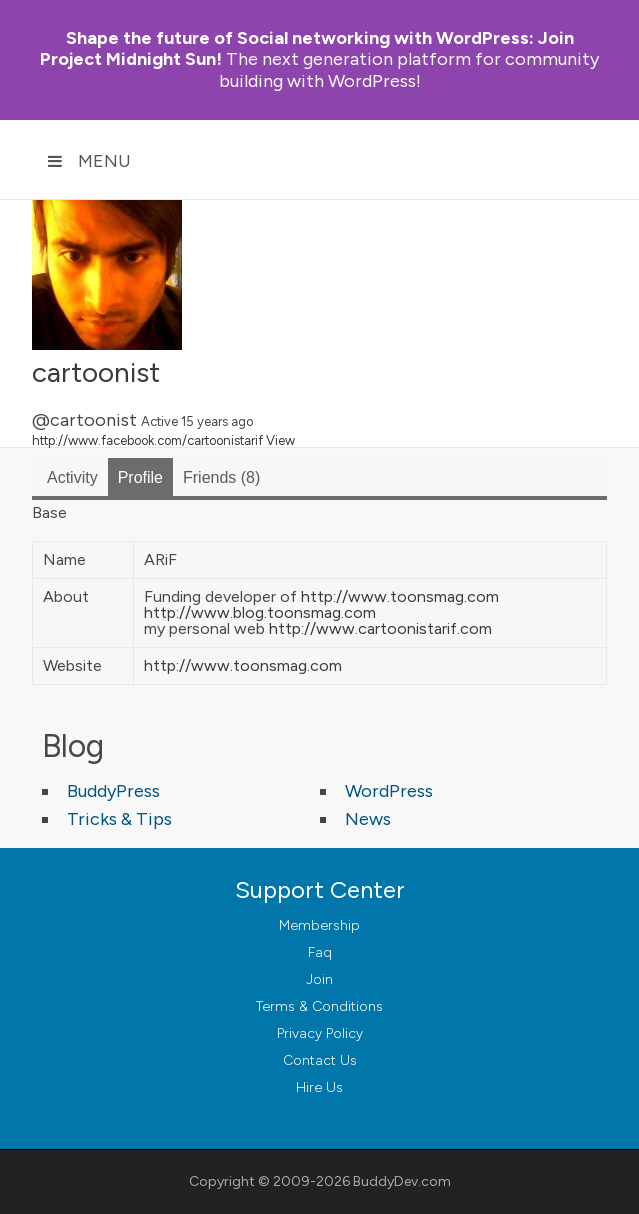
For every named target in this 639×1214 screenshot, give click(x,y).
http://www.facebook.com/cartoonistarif (147, 440)
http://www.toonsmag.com (400, 596)
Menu (89, 161)
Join (319, 979)
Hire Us (319, 1087)
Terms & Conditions (319, 1006)
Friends (221, 477)
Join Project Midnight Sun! (307, 48)
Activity (72, 477)
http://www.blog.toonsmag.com (260, 612)
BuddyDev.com (402, 1181)
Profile (140, 477)
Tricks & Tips (119, 819)
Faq (320, 952)
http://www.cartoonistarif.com (380, 628)
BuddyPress (113, 791)
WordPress (389, 791)
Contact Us (320, 1060)
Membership (319, 925)
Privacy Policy (320, 1033)
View (280, 440)
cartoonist (96, 372)
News (368, 819)
